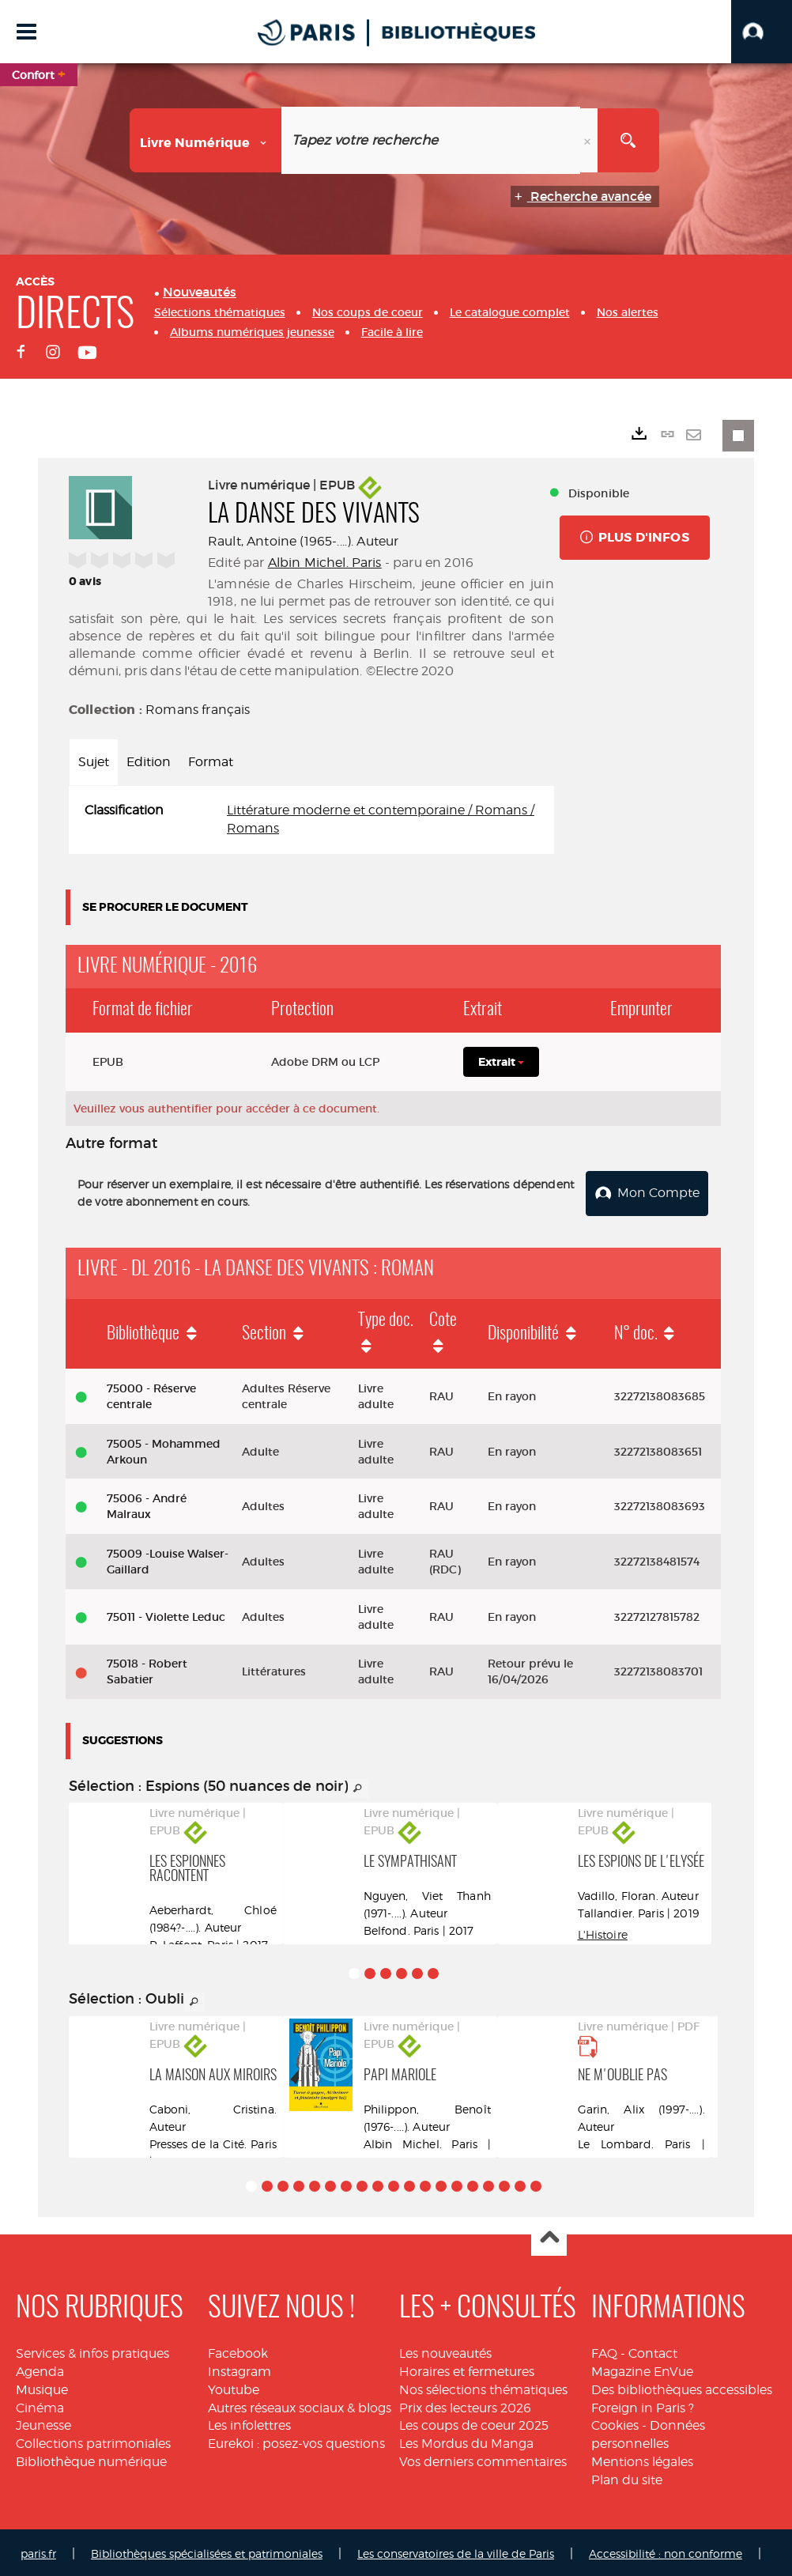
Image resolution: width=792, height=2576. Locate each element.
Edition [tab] (148, 761)
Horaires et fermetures (466, 2368)
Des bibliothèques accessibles (681, 2386)
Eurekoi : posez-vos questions (296, 2440)
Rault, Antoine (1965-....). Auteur (303, 541)
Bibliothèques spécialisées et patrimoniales (206, 2550)
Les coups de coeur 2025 (474, 2423)
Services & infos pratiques (92, 2350)
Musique (42, 2386)
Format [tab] (210, 761)
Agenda (40, 2368)
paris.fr (38, 2550)
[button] (761, 31)
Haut (549, 2236)
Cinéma (40, 2404)
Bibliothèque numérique (91, 2458)
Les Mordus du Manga (466, 2440)
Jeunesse (43, 2423)
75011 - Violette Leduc (166, 1614)
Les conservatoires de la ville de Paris (455, 2550)
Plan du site (626, 2476)
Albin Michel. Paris (325, 562)
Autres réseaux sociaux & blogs (299, 2404)
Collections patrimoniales (93, 2440)
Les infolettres (249, 2423)
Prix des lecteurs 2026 (465, 2404)
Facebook (238, 2350)
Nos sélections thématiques (483, 2386)
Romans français (197, 709)
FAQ (604, 2350)
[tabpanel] (311, 820)
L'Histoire (603, 1932)
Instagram (239, 2368)
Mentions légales (642, 2458)
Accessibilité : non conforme (665, 2550)
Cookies (615, 2423)
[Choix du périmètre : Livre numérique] (206, 140)
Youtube (233, 2386)
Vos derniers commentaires (483, 2458)
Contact (652, 2350)
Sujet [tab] (93, 761)
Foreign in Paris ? (642, 2404)
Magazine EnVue (642, 2368)
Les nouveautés (445, 2350)
